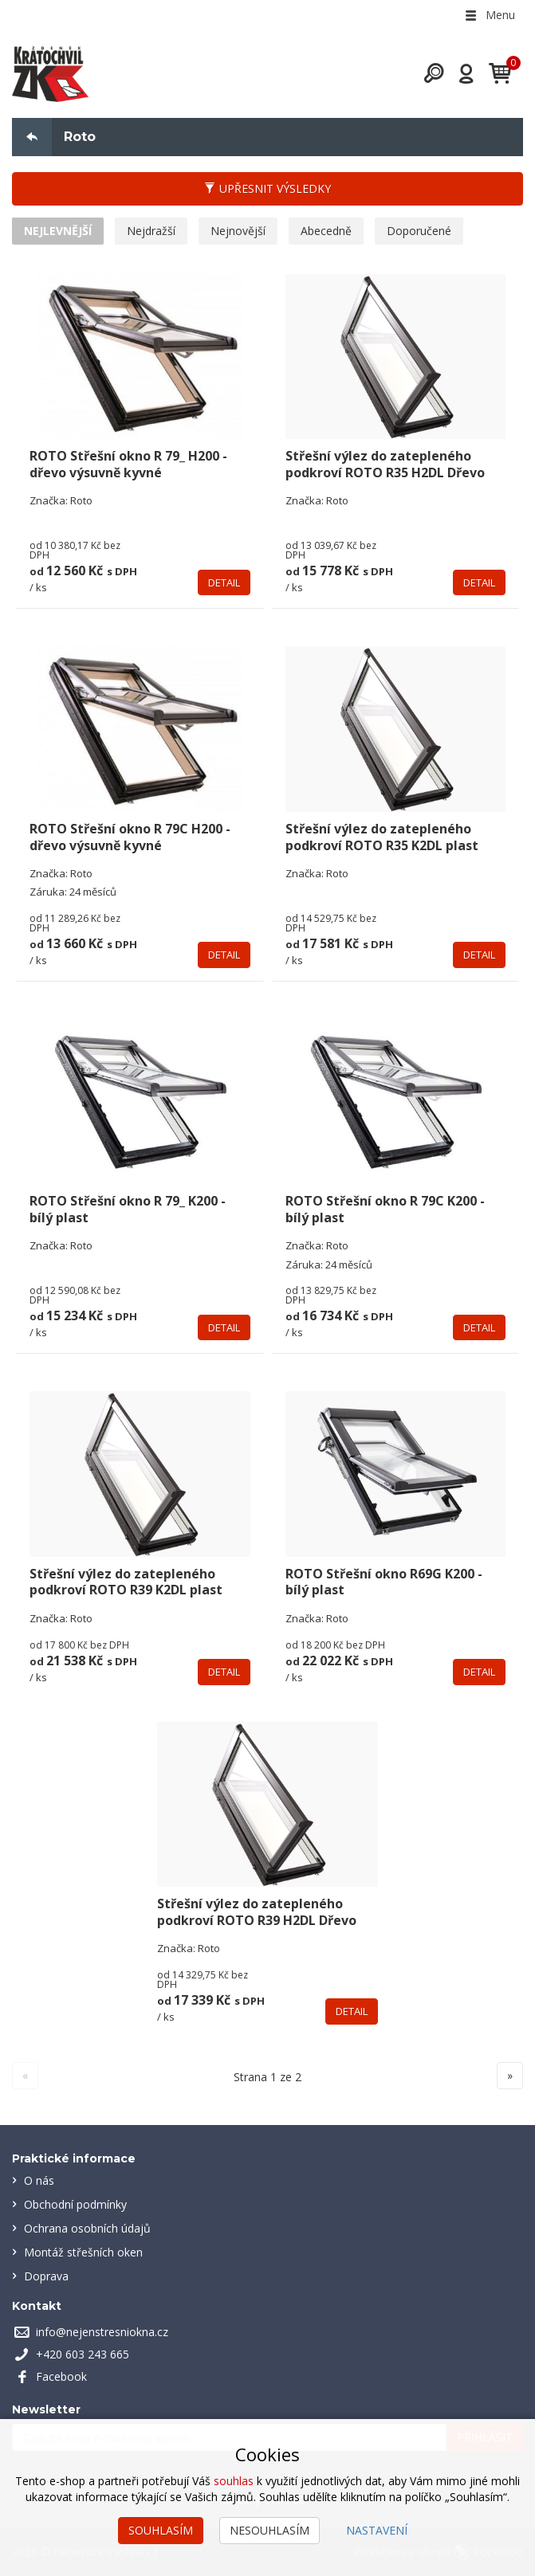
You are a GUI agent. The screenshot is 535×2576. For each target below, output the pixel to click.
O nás (39, 2180)
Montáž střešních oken (83, 2252)
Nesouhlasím (269, 2530)
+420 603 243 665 (82, 2354)
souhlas (234, 2480)
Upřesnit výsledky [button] (267, 188)
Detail (224, 582)
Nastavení (376, 2530)
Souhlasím (160, 2530)
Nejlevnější (58, 230)
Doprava (46, 2276)
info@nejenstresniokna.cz (102, 2331)
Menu (488, 14)
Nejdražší (151, 230)
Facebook (61, 2376)
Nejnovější (238, 230)
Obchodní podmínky (75, 2204)
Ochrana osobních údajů (87, 2228)
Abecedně (326, 230)
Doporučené (419, 230)
